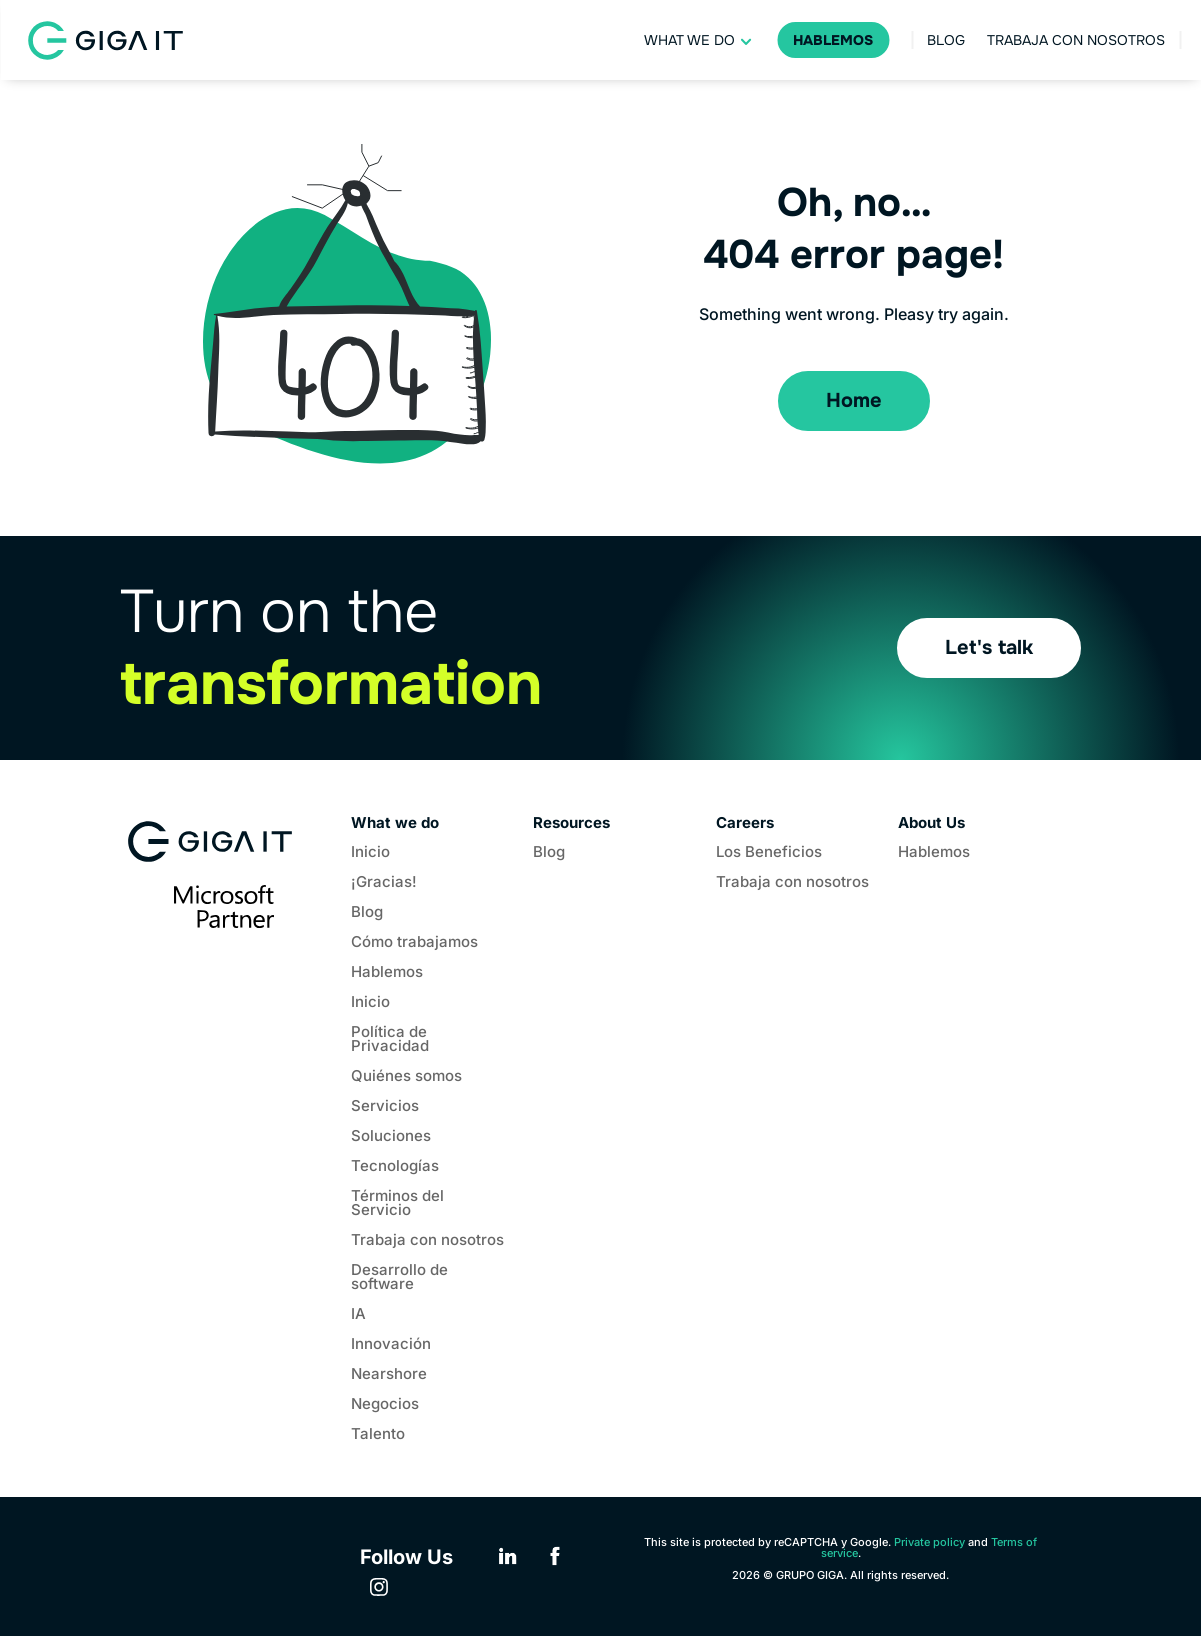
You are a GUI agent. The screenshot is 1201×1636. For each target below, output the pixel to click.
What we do (689, 40)
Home (854, 400)
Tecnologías (395, 1167)
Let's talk (989, 647)
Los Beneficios (769, 853)
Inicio (370, 853)
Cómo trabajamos (414, 943)
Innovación (391, 1345)
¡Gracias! (384, 883)
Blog (946, 40)
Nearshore (389, 1375)
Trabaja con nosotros (1076, 40)
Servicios (385, 1107)
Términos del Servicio (397, 1204)
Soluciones (391, 1137)
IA (358, 1315)
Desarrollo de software (399, 1278)
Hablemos (833, 40)
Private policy (929, 1542)
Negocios (385, 1405)
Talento (378, 1435)
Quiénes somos (406, 1077)
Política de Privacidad (390, 1040)
